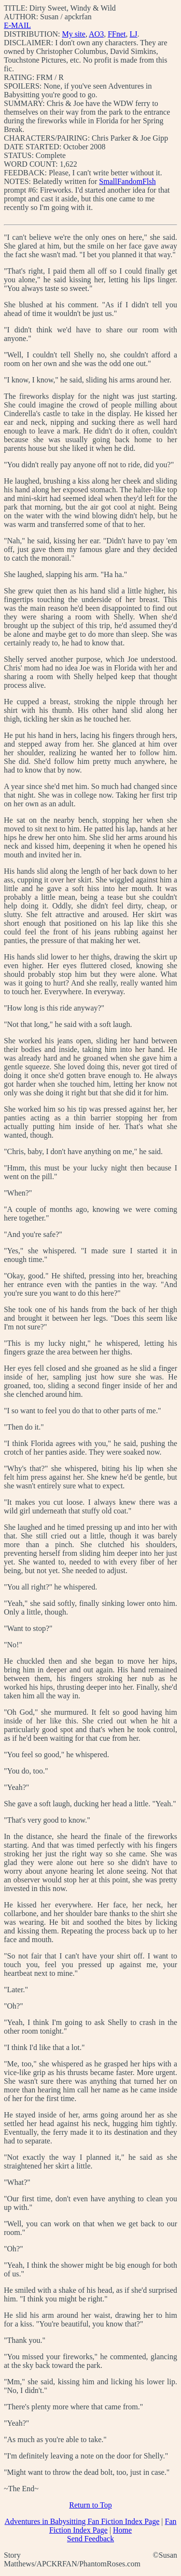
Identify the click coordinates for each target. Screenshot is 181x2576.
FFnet (116, 34)
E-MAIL (17, 25)
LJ (133, 34)
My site (73, 34)
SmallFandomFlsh (127, 181)
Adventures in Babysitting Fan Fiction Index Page (81, 2521)
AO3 (96, 34)
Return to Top (90, 2505)
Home (122, 2530)
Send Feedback (90, 2539)
